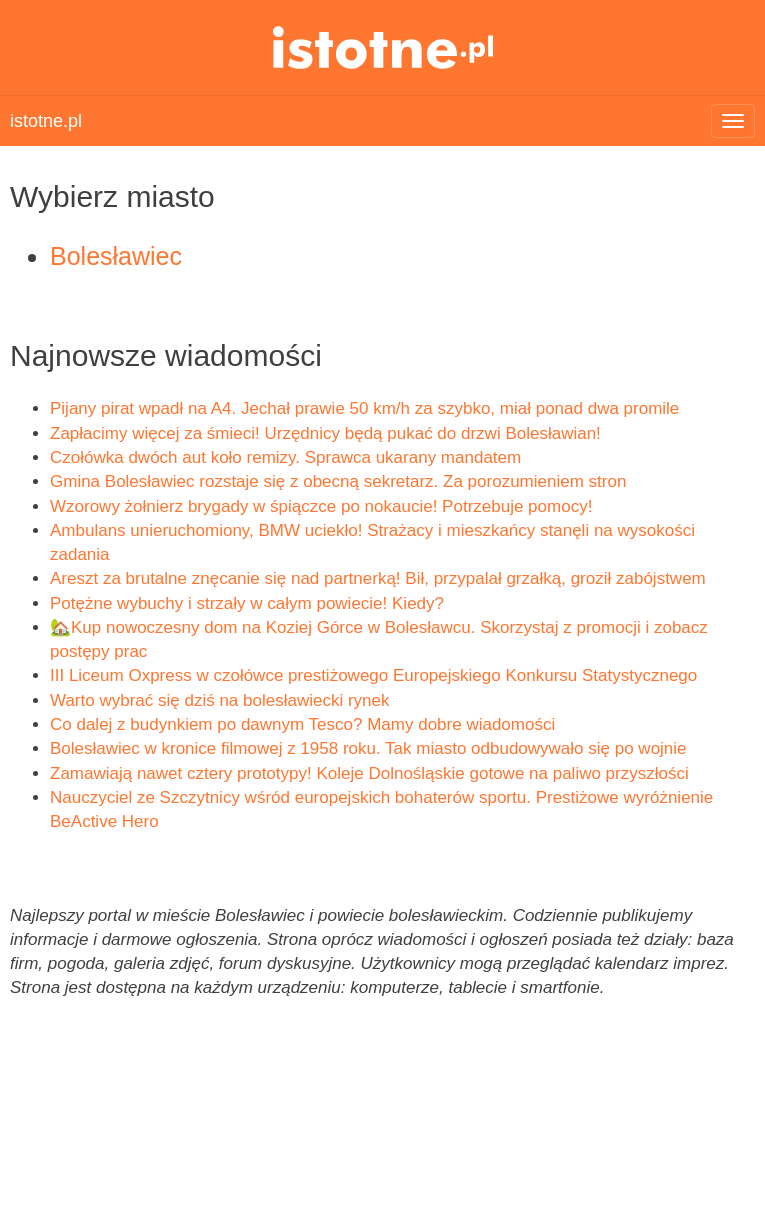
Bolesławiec (116, 256)
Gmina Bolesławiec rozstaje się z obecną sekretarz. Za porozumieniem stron (338, 481)
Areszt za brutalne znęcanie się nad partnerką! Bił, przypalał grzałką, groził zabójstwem (378, 578)
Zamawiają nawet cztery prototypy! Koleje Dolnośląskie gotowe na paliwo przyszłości (369, 773)
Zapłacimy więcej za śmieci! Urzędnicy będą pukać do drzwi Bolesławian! (325, 433)
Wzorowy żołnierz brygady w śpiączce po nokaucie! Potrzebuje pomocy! (321, 506)
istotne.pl (382, 47)
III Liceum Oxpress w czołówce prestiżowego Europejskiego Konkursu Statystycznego (373, 675)
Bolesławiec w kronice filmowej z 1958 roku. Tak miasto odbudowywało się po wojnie (368, 748)
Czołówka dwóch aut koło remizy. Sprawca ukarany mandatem (285, 457)
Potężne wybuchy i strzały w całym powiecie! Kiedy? (247, 603)
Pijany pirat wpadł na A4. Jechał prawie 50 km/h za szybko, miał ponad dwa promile (364, 408)
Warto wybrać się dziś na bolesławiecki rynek (220, 700)
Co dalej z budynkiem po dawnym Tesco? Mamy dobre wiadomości (302, 724)
